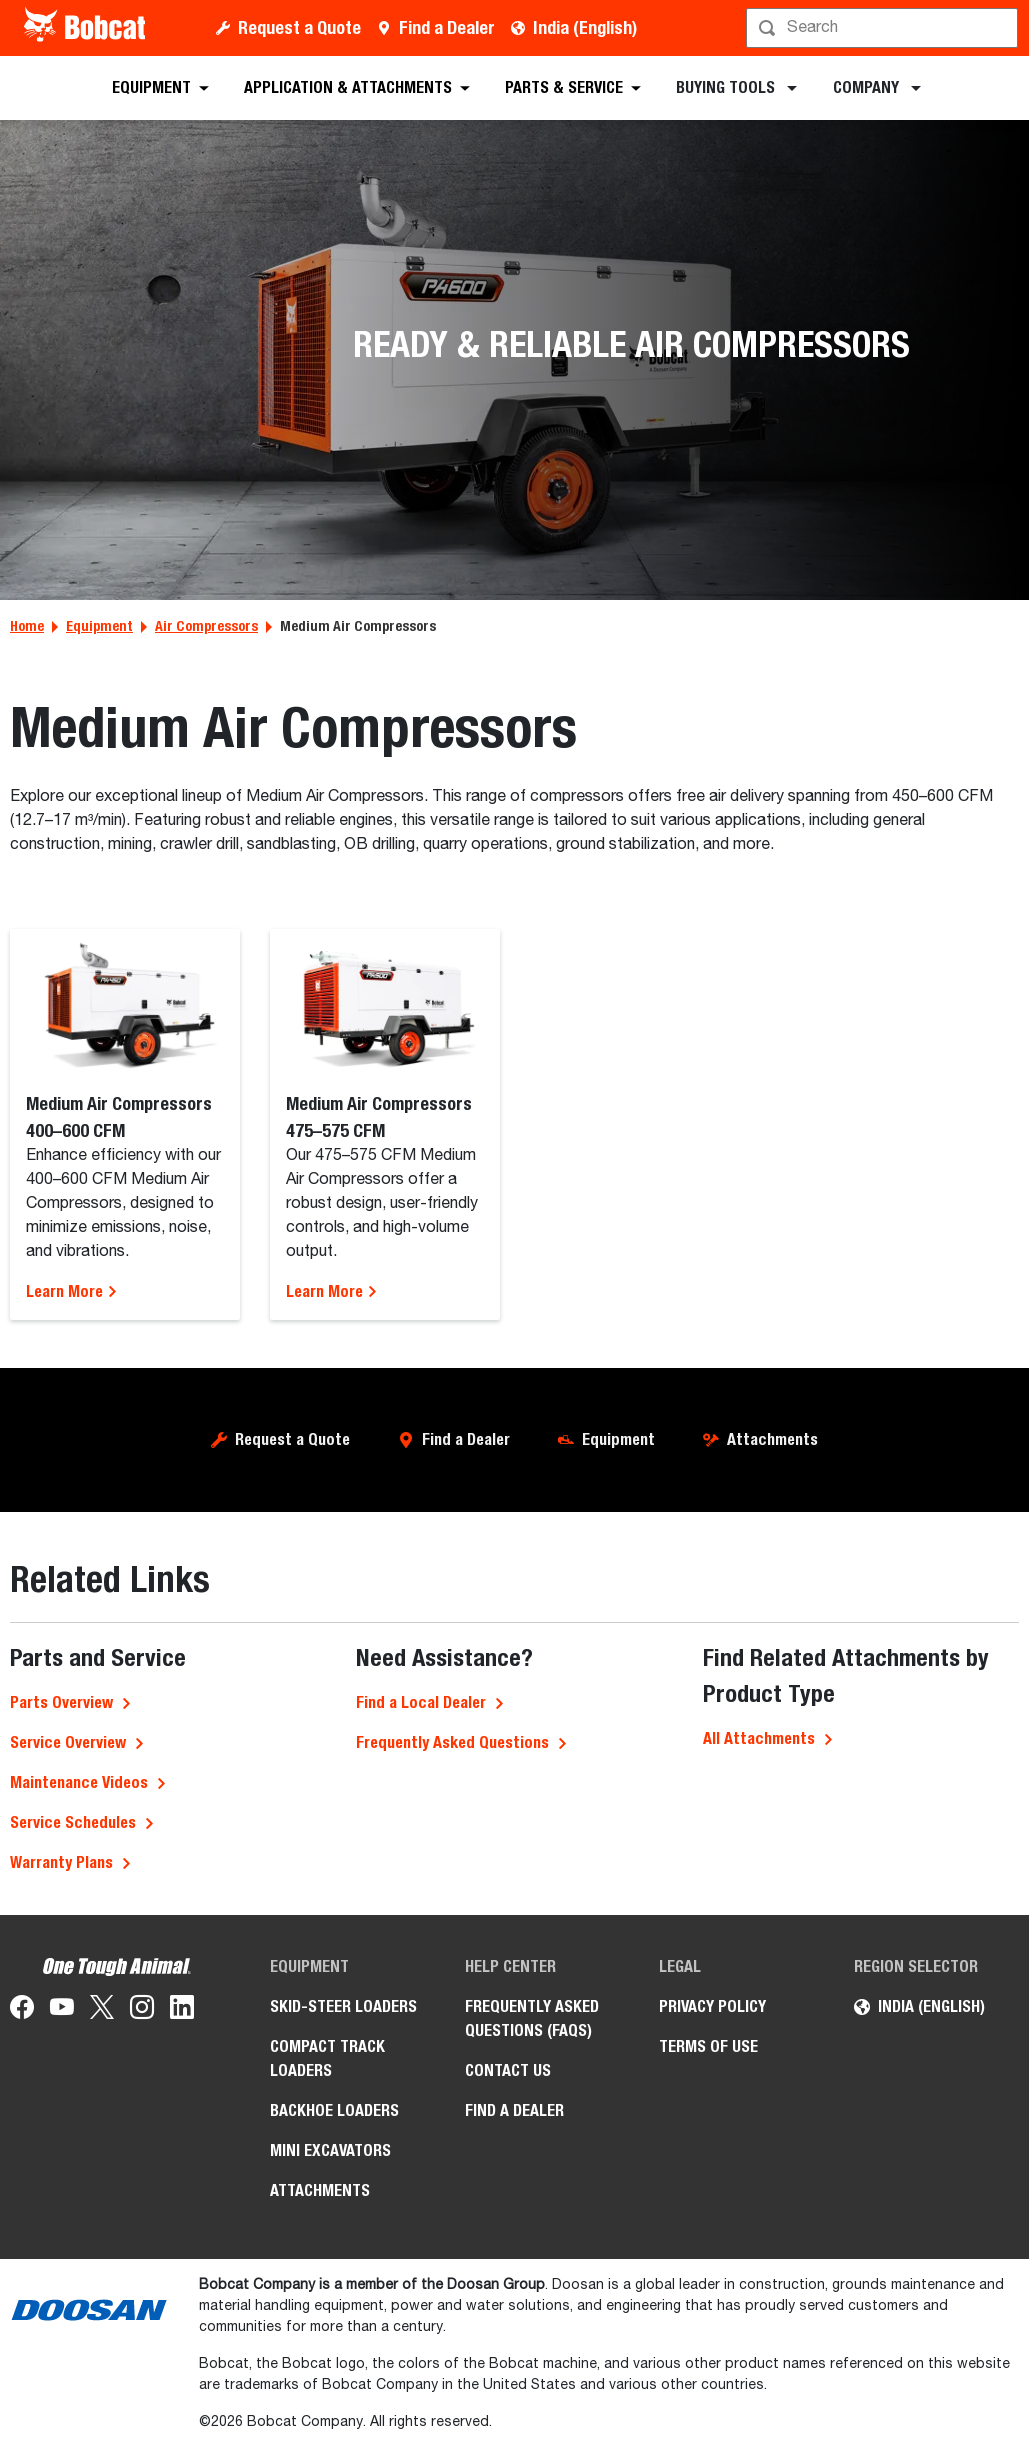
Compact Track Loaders (327, 2058)
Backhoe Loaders (334, 2110)
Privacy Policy (712, 2006)
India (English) (585, 27)
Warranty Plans (61, 1862)
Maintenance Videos (79, 1782)
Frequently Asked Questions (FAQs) (532, 2018)
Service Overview (68, 1742)
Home (27, 626)
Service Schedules (73, 1822)
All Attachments (759, 1738)
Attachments (772, 1439)
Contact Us (508, 2070)
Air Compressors (206, 626)
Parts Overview (61, 1702)
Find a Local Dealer (421, 1702)
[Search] (884, 28)
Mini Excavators (330, 2150)
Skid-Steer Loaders (343, 2006)
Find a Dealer (447, 27)
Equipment (99, 626)
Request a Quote (299, 27)
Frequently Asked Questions (452, 1742)
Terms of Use (708, 2046)
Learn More (72, 1291)
